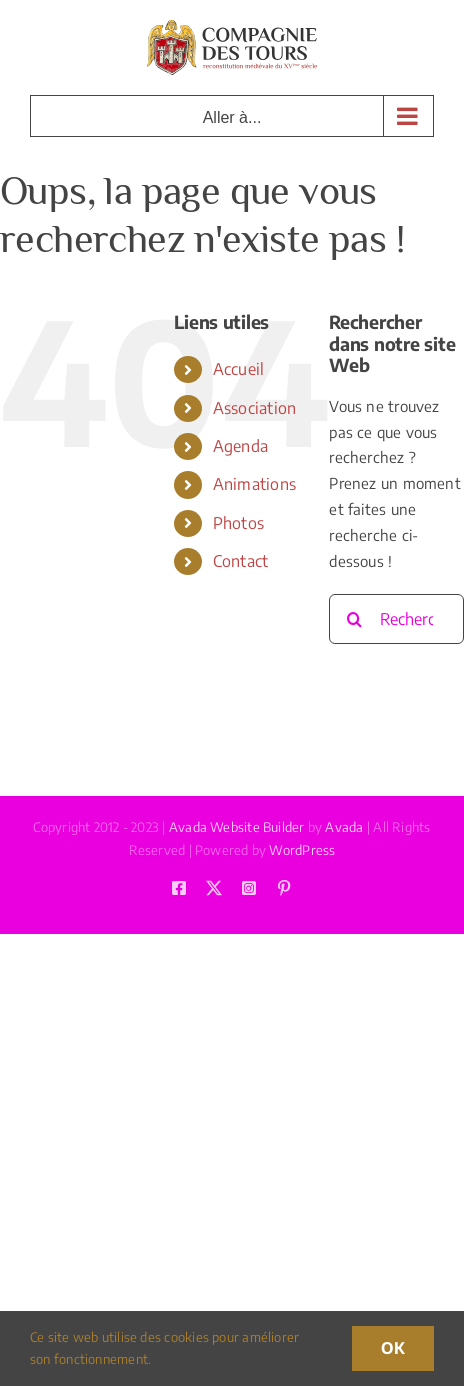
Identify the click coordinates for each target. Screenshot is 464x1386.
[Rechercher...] (396, 619)
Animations (254, 484)
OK (393, 1348)
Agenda (240, 446)
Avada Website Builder (237, 827)
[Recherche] (354, 619)
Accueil (239, 369)
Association (254, 408)
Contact (241, 561)
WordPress (302, 850)
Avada (344, 827)
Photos (238, 523)
